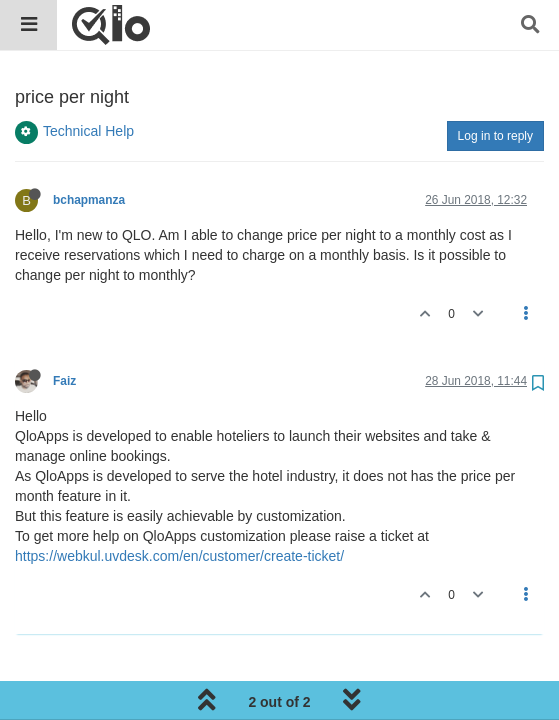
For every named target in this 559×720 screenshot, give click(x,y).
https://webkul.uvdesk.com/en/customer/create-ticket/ (179, 556)
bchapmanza (89, 200)
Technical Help (88, 131)
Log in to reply (495, 136)
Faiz (64, 381)
